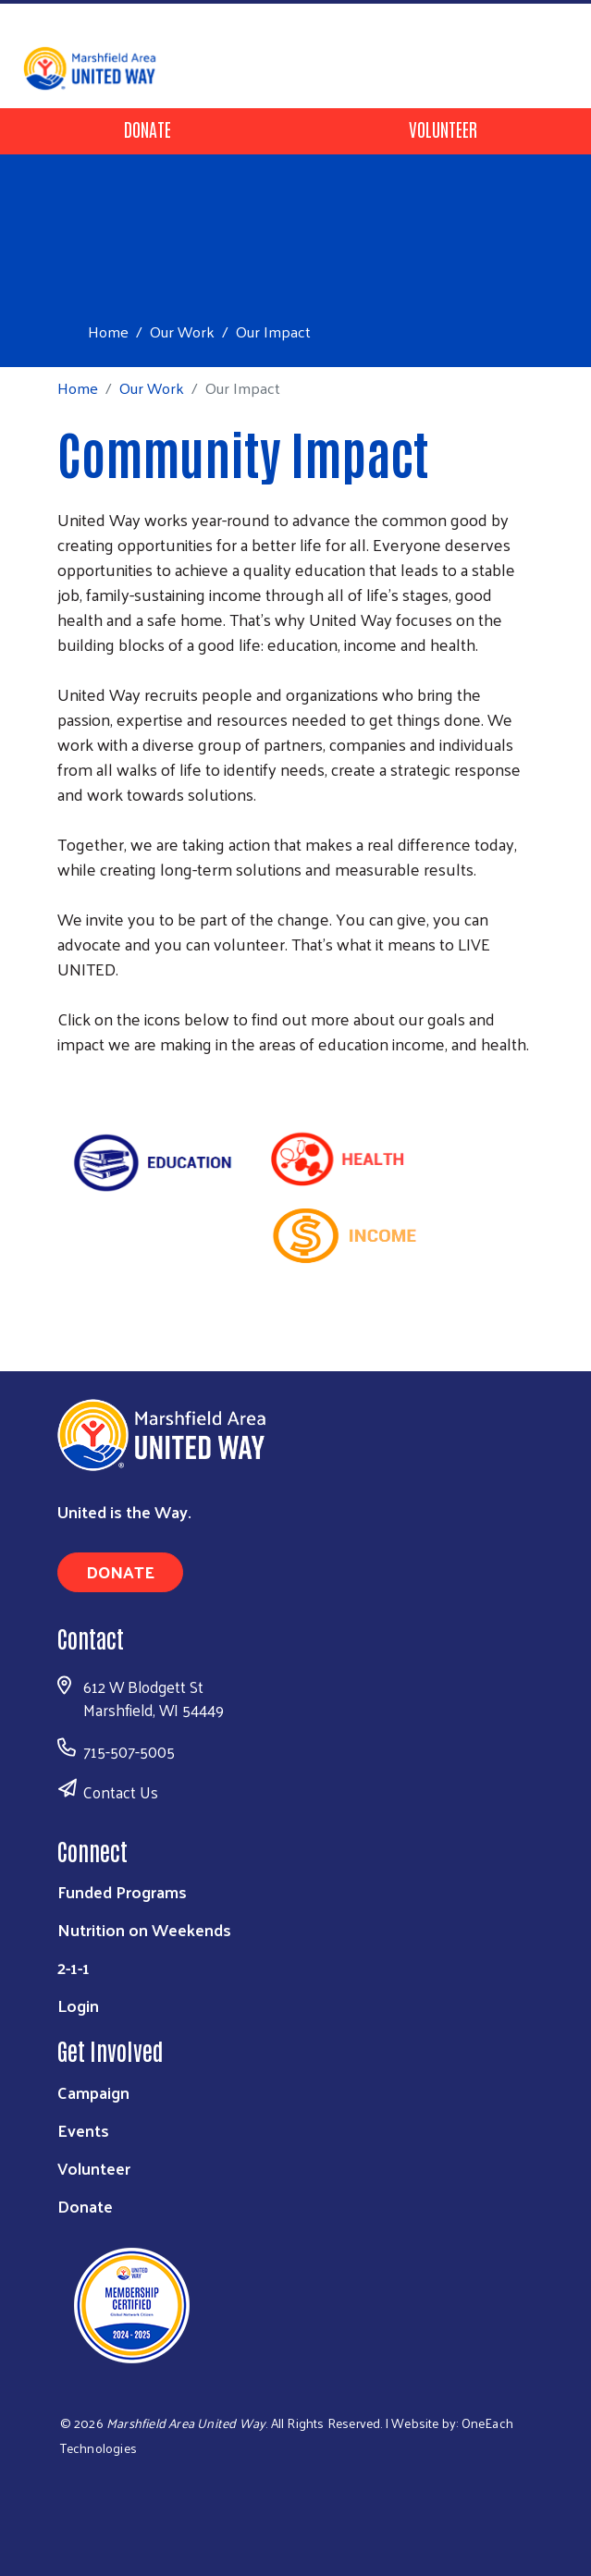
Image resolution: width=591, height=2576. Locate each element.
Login (78, 2005)
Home (108, 331)
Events (83, 2130)
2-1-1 (73, 1967)
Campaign (93, 2092)
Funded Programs (122, 1891)
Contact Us (120, 1792)
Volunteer (443, 129)
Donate (147, 129)
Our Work (182, 331)
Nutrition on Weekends (144, 1929)
